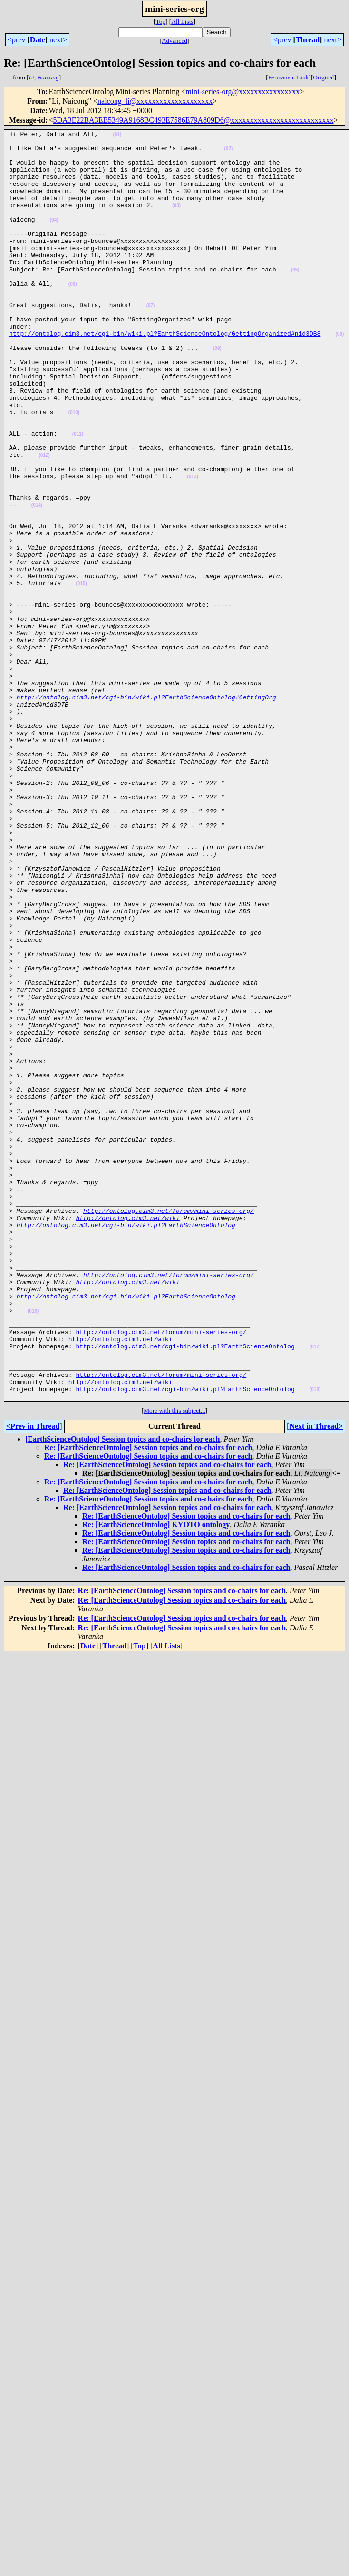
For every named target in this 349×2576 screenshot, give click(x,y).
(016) (33, 1547)
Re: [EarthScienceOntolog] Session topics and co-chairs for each (148, 1701)
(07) (150, 341)
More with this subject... (174, 1664)
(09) (217, 392)
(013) (192, 546)
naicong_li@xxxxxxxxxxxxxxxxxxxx (155, 101)
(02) (228, 152)
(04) (54, 238)
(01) (117, 135)
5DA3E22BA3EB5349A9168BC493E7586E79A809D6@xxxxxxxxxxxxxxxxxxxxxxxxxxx (193, 120)
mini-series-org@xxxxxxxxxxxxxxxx (242, 91)
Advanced (174, 40)
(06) (72, 315)
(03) (176, 221)
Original (323, 77)
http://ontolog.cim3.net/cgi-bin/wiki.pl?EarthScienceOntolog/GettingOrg (146, 811)
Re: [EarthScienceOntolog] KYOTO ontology (156, 1778)
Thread (308, 40)
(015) (81, 675)
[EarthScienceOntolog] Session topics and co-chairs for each (122, 1693)
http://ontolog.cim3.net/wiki (127, 1436)
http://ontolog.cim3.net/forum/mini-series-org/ (168, 1427)
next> (58, 40)
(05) (295, 298)
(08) (339, 375)
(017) (315, 1590)
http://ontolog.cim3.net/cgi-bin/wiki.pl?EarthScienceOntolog (126, 1444)
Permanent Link (288, 77)
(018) (315, 1642)
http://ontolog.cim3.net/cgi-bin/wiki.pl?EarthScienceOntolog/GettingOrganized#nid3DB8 (164, 374)
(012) (44, 520)
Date (37, 40)
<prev (16, 40)
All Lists (182, 21)
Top (160, 21)
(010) (73, 469)
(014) (36, 580)
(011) (77, 495)
